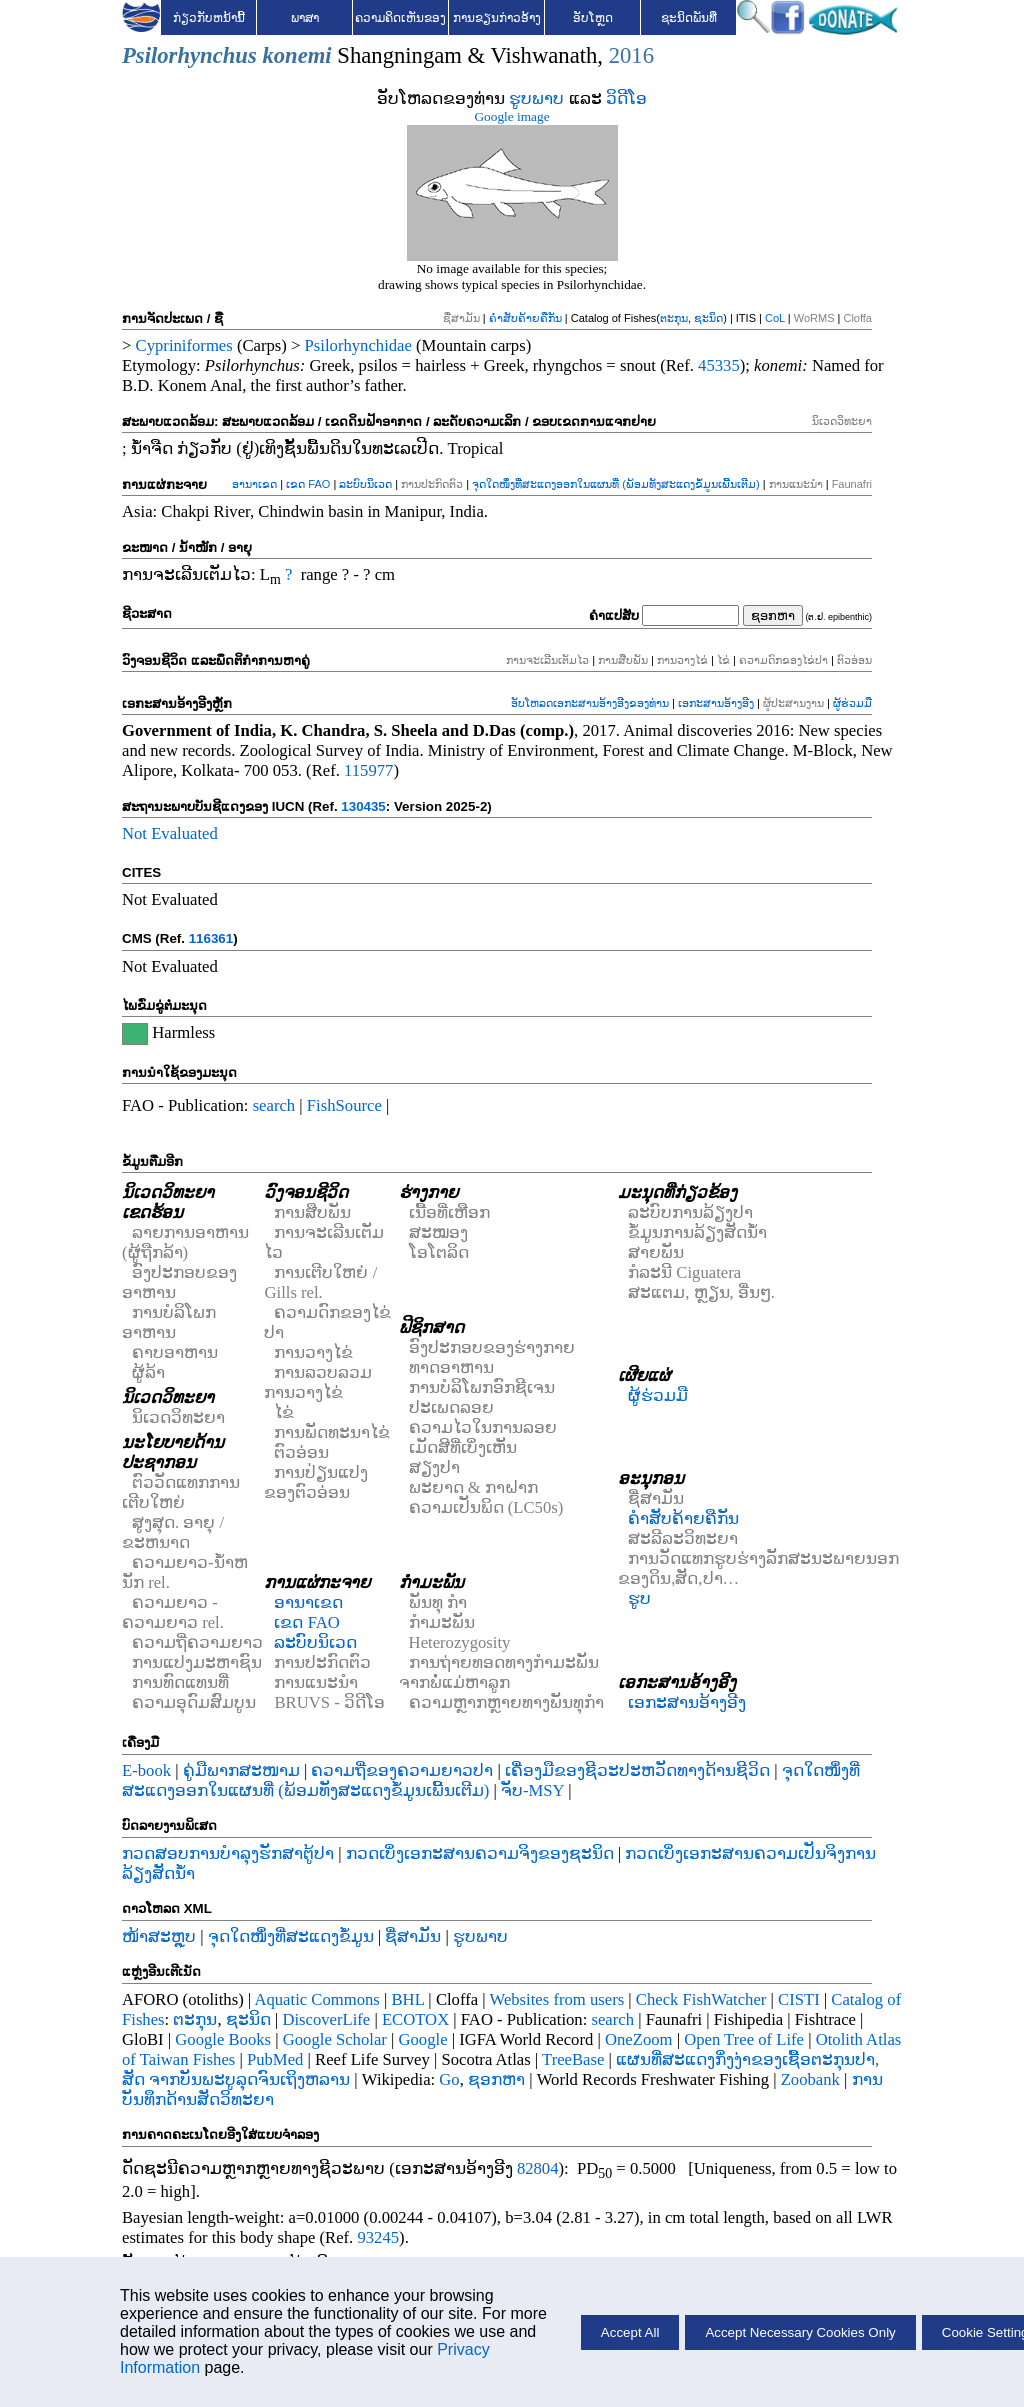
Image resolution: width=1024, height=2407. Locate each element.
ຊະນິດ (708, 318)
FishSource (344, 1105)
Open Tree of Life (744, 2039)
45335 (719, 365)
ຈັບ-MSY (532, 1790)
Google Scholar (335, 2039)
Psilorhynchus (189, 55)
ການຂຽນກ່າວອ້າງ (497, 18)
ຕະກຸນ (674, 318)
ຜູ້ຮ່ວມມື (852, 703)
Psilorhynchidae (358, 345)
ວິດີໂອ (626, 98)
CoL (775, 318)
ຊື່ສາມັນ (413, 1936)
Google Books (223, 2039)
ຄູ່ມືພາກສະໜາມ (241, 1770)
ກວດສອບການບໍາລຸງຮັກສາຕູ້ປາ (228, 1853)
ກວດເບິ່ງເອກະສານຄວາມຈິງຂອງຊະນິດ (480, 1853)
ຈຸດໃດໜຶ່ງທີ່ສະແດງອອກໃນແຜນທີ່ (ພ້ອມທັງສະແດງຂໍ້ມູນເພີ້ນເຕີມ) (615, 484)
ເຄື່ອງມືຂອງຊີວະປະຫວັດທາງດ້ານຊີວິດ (637, 1770)
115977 (368, 770)
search (274, 1105)
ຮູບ (639, 1598)
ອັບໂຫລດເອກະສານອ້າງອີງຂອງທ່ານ (590, 703)
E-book (146, 1770)
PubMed (275, 2059)
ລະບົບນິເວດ (365, 484)
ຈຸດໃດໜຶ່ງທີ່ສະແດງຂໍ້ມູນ (291, 1936)
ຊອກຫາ (496, 2079)
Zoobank (810, 2079)
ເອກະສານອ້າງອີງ (716, 703)
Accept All (630, 2332)
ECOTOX (415, 2019)
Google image (511, 116)
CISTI (799, 1999)
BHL (408, 1999)
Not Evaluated (170, 833)
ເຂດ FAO (308, 484)
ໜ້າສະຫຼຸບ (159, 1936)
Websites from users (557, 1999)
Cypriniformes (184, 345)
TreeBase (573, 2059)
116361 (211, 938)
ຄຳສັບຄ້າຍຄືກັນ (525, 318)
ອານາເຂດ (254, 484)
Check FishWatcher (701, 1999)
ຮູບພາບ (536, 98)
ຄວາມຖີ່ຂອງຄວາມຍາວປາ (402, 1770)
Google (423, 2039)
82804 (538, 2168)
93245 (378, 2237)
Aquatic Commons (316, 1999)
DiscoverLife (326, 2019)
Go (449, 2079)
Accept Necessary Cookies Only (800, 2332)
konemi (296, 55)
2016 (631, 55)
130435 (363, 806)
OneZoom (639, 2039)
